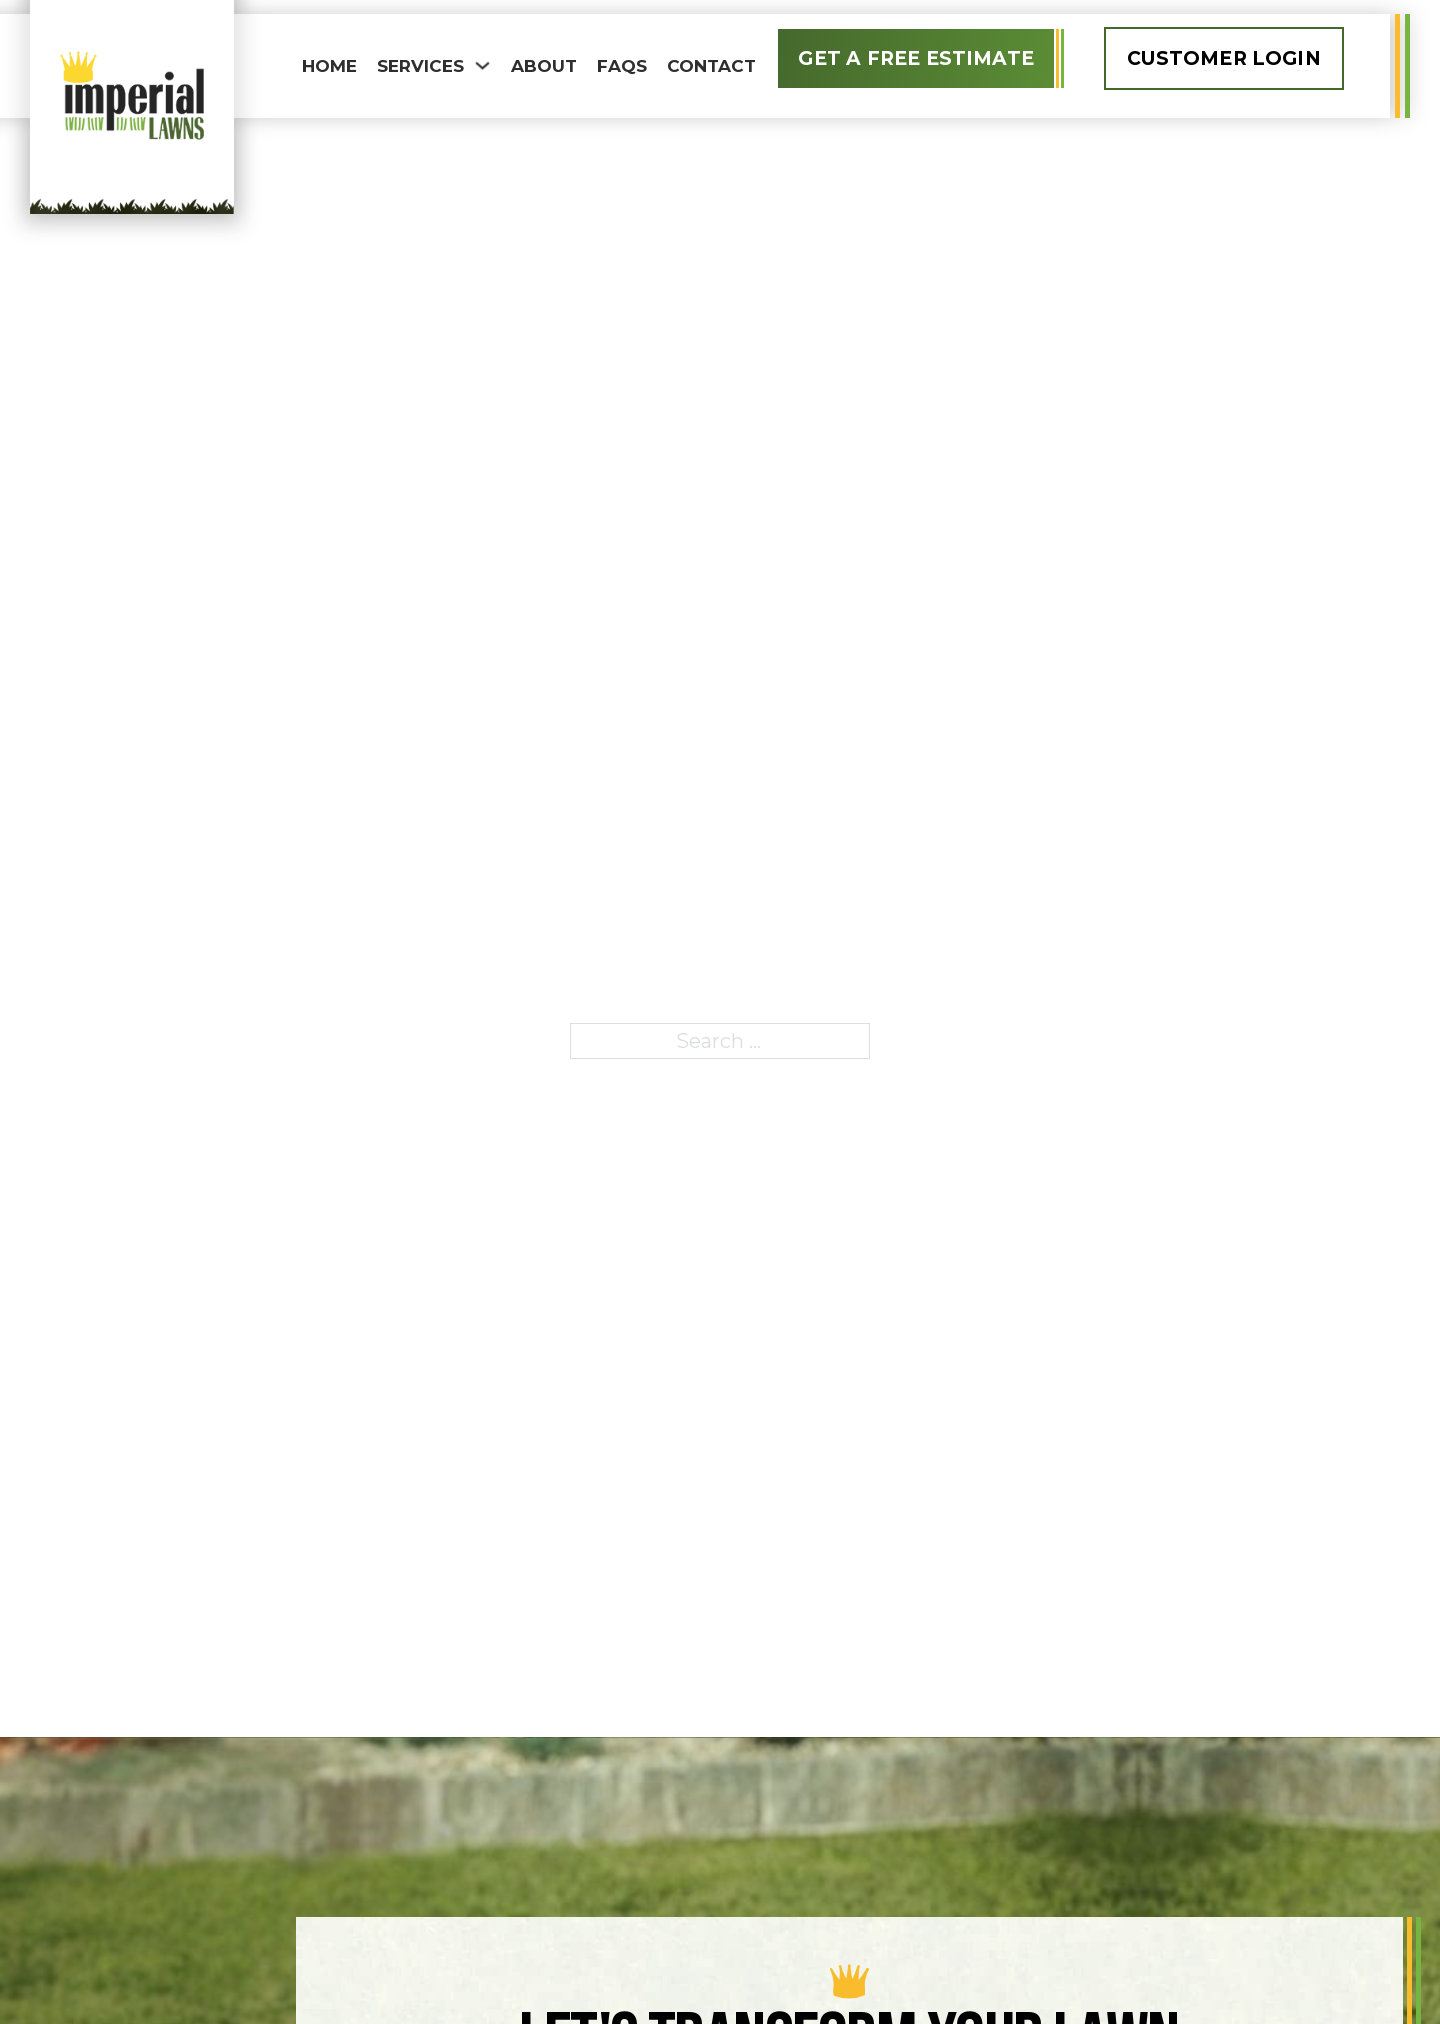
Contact (711, 66)
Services (420, 66)
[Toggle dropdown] (482, 65)
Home (329, 66)
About (544, 66)
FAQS (622, 66)
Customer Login (1224, 58)
